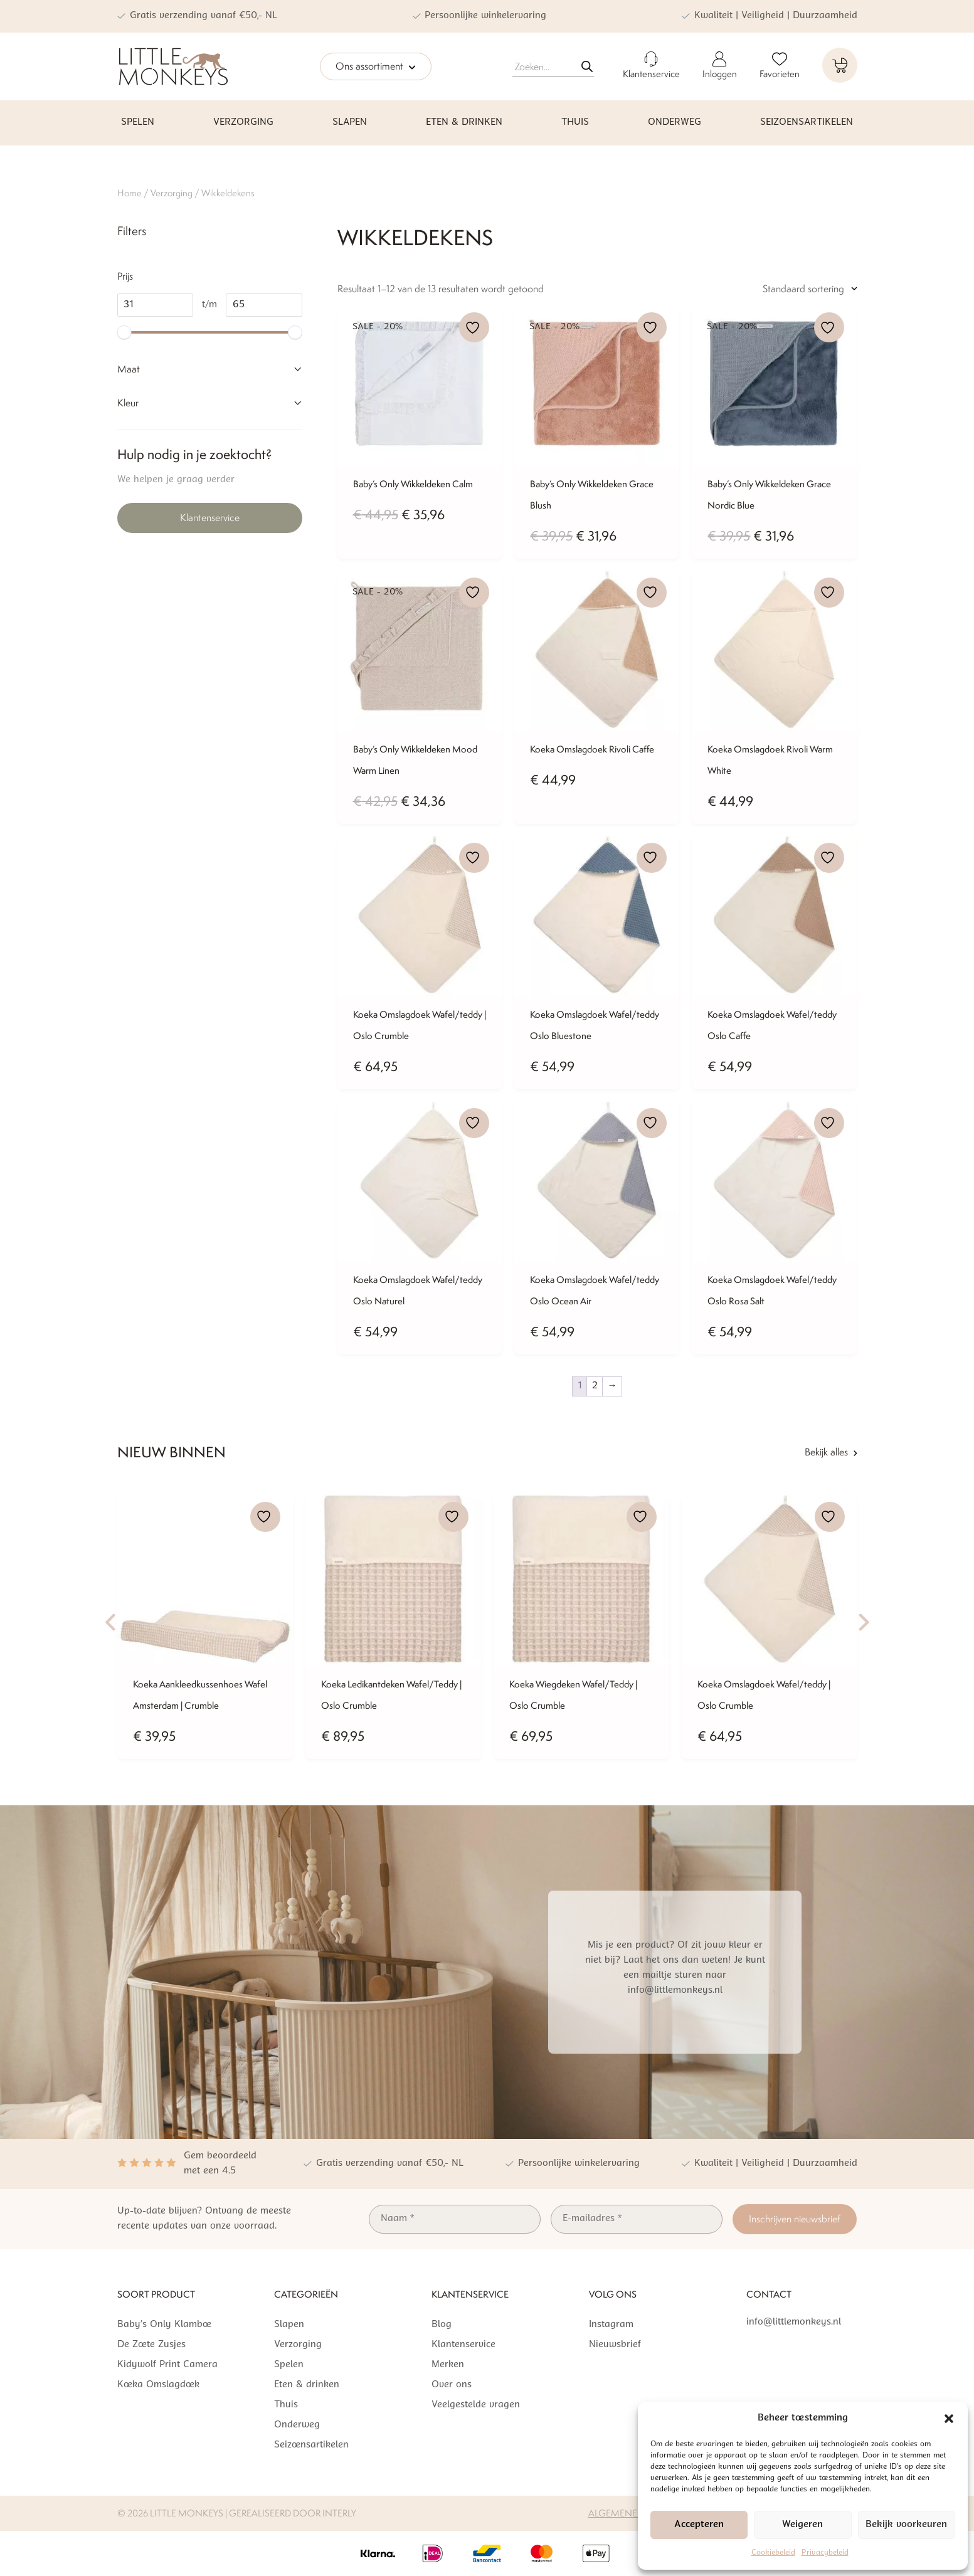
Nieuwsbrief (615, 2345)
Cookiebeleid (773, 2553)
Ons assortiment (376, 67)
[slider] (124, 332)
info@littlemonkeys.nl (793, 2322)
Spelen (137, 122)
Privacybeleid (825, 2553)
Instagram (611, 2325)
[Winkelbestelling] (779, 289)
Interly (339, 2513)
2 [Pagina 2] (595, 1386)
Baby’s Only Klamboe (164, 2325)
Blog (441, 2325)
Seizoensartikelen (806, 122)
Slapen (349, 122)
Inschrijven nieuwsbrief (794, 2218)
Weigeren (802, 2525)
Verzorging (243, 122)
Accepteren (699, 2525)
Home (129, 193)
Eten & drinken (464, 122)
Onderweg (674, 122)
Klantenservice (210, 517)
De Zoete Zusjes (151, 2345)
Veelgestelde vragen (475, 2405)
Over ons (451, 2385)
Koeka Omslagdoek (158, 2385)
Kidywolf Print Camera (167, 2365)
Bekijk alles (831, 1452)
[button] (949, 2418)
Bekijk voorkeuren (906, 2525)
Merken (447, 2365)
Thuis (575, 122)
